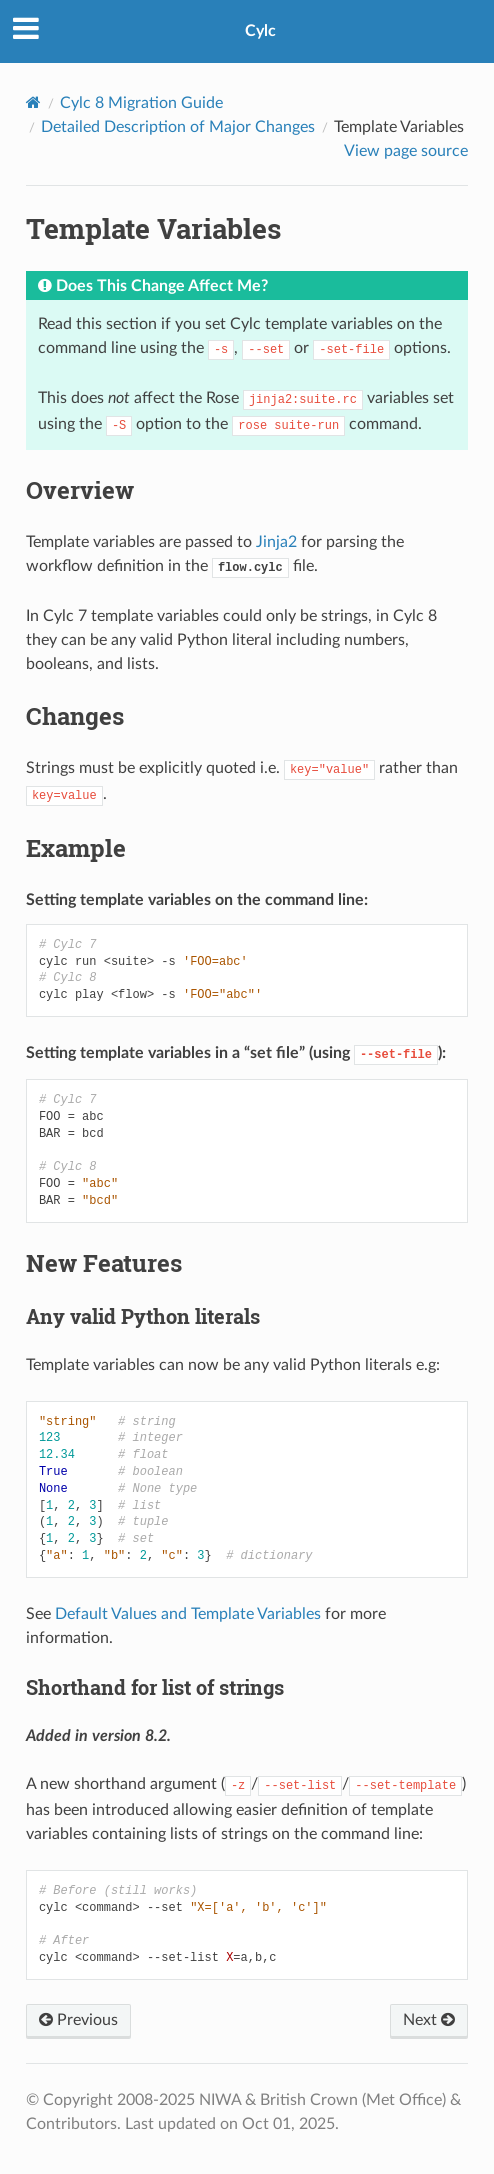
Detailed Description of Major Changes (178, 127)
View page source (406, 151)
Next (429, 2020)
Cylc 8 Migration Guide (141, 103)
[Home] (33, 102)
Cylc (260, 31)
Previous (78, 2020)
